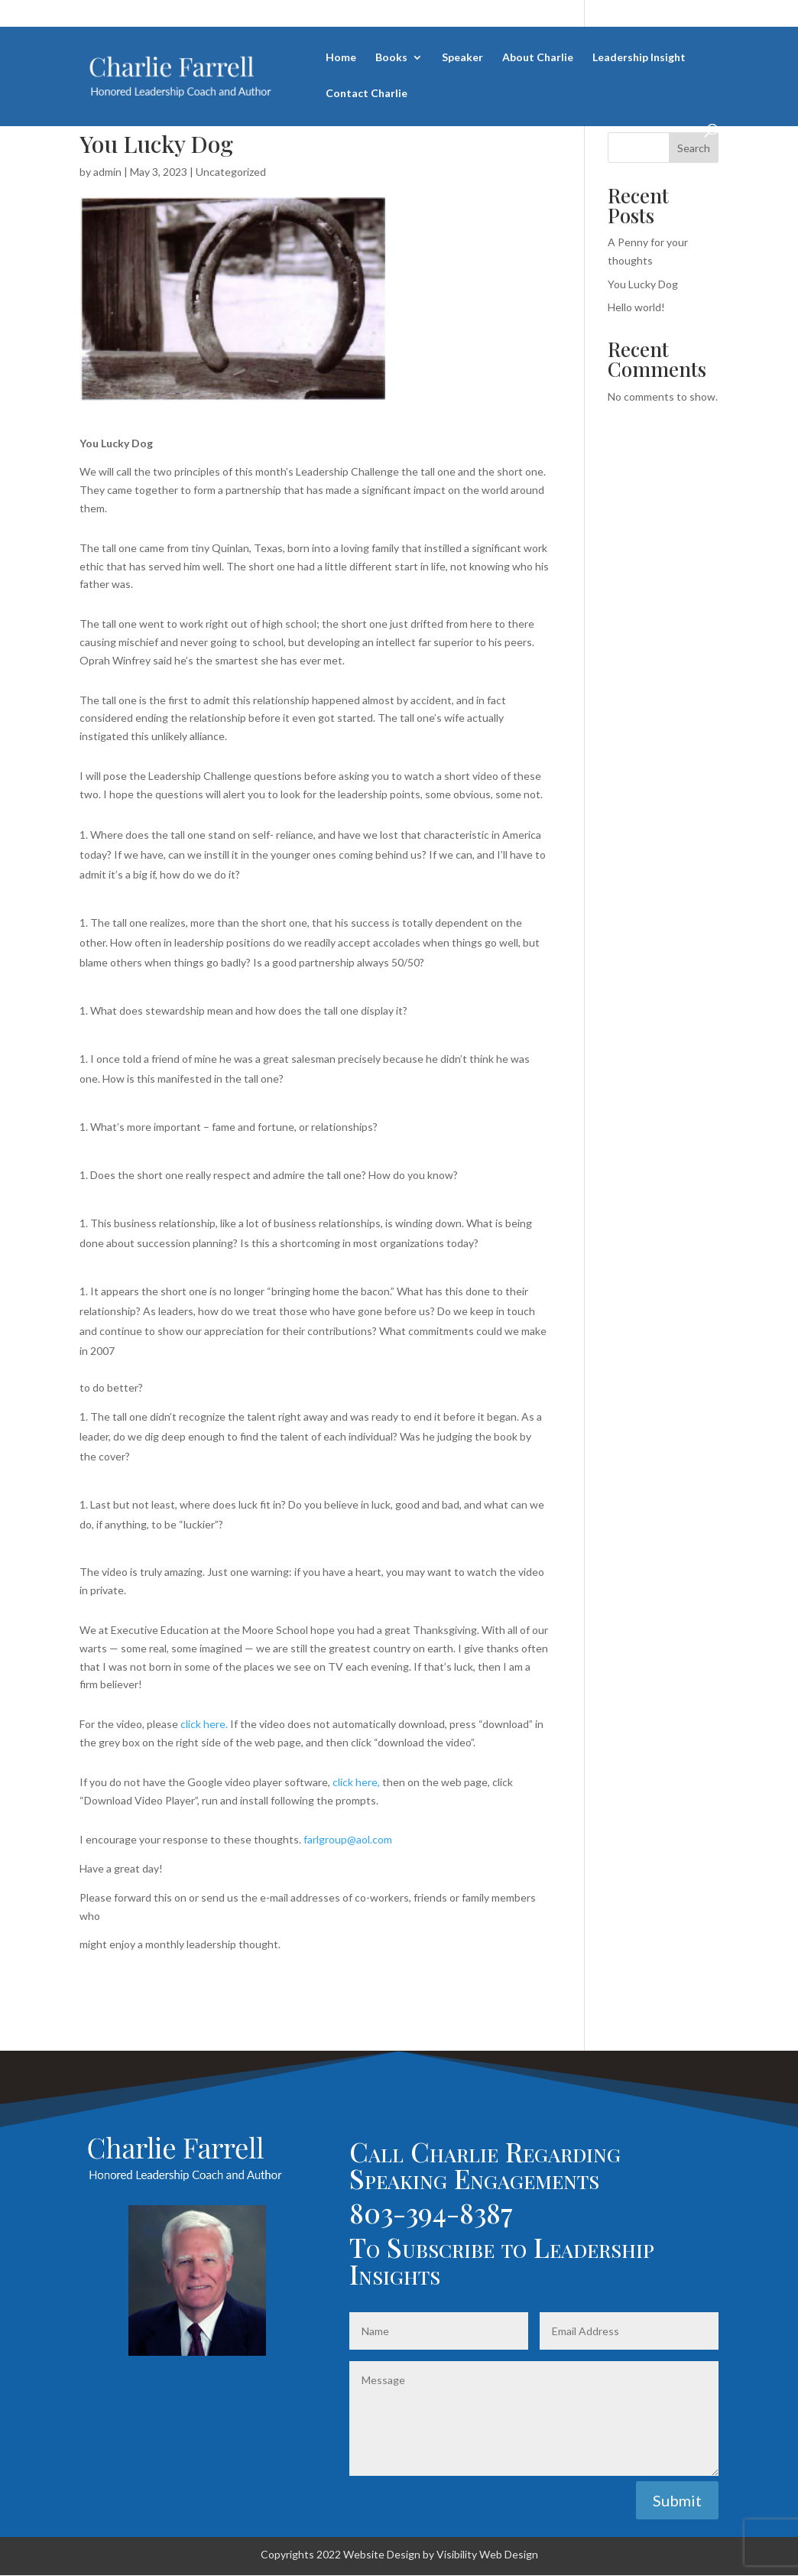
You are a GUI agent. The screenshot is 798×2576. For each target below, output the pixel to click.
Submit (677, 2500)
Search (693, 147)
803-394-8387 (431, 2212)
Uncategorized (231, 171)
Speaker (462, 57)
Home (341, 57)
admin (107, 171)
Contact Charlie (366, 93)
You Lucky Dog (643, 284)
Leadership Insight (639, 57)
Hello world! (636, 306)
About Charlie (537, 57)
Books (391, 57)
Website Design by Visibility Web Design (440, 2554)
